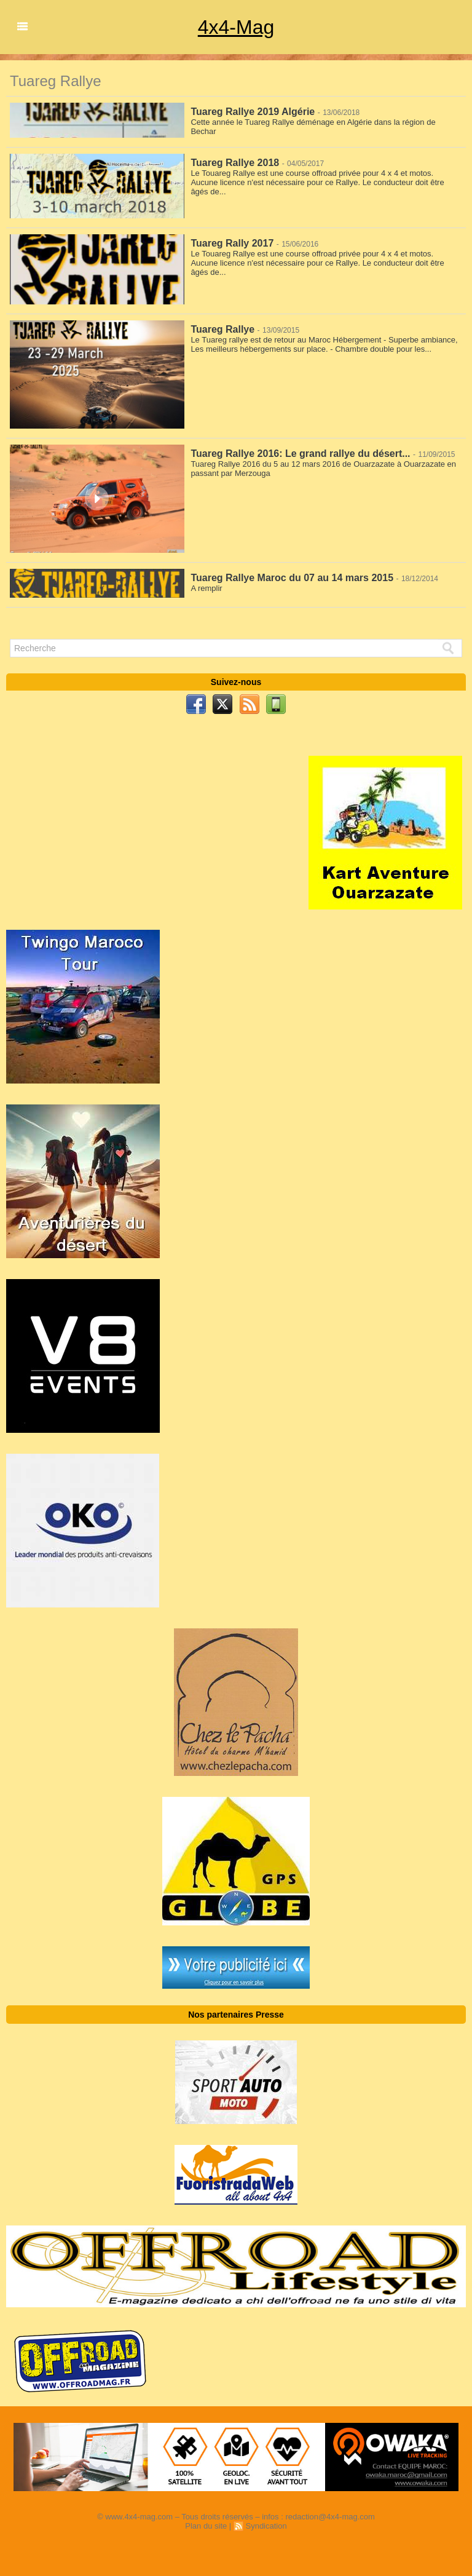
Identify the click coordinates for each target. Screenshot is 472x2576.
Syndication (265, 2525)
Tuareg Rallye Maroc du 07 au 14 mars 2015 (292, 578)
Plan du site (206, 2525)
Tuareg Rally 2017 (232, 243)
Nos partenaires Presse (236, 2014)
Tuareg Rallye (222, 329)
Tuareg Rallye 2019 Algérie (253, 111)
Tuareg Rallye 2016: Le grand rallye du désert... (300, 453)
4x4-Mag (236, 27)
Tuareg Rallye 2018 (235, 162)
